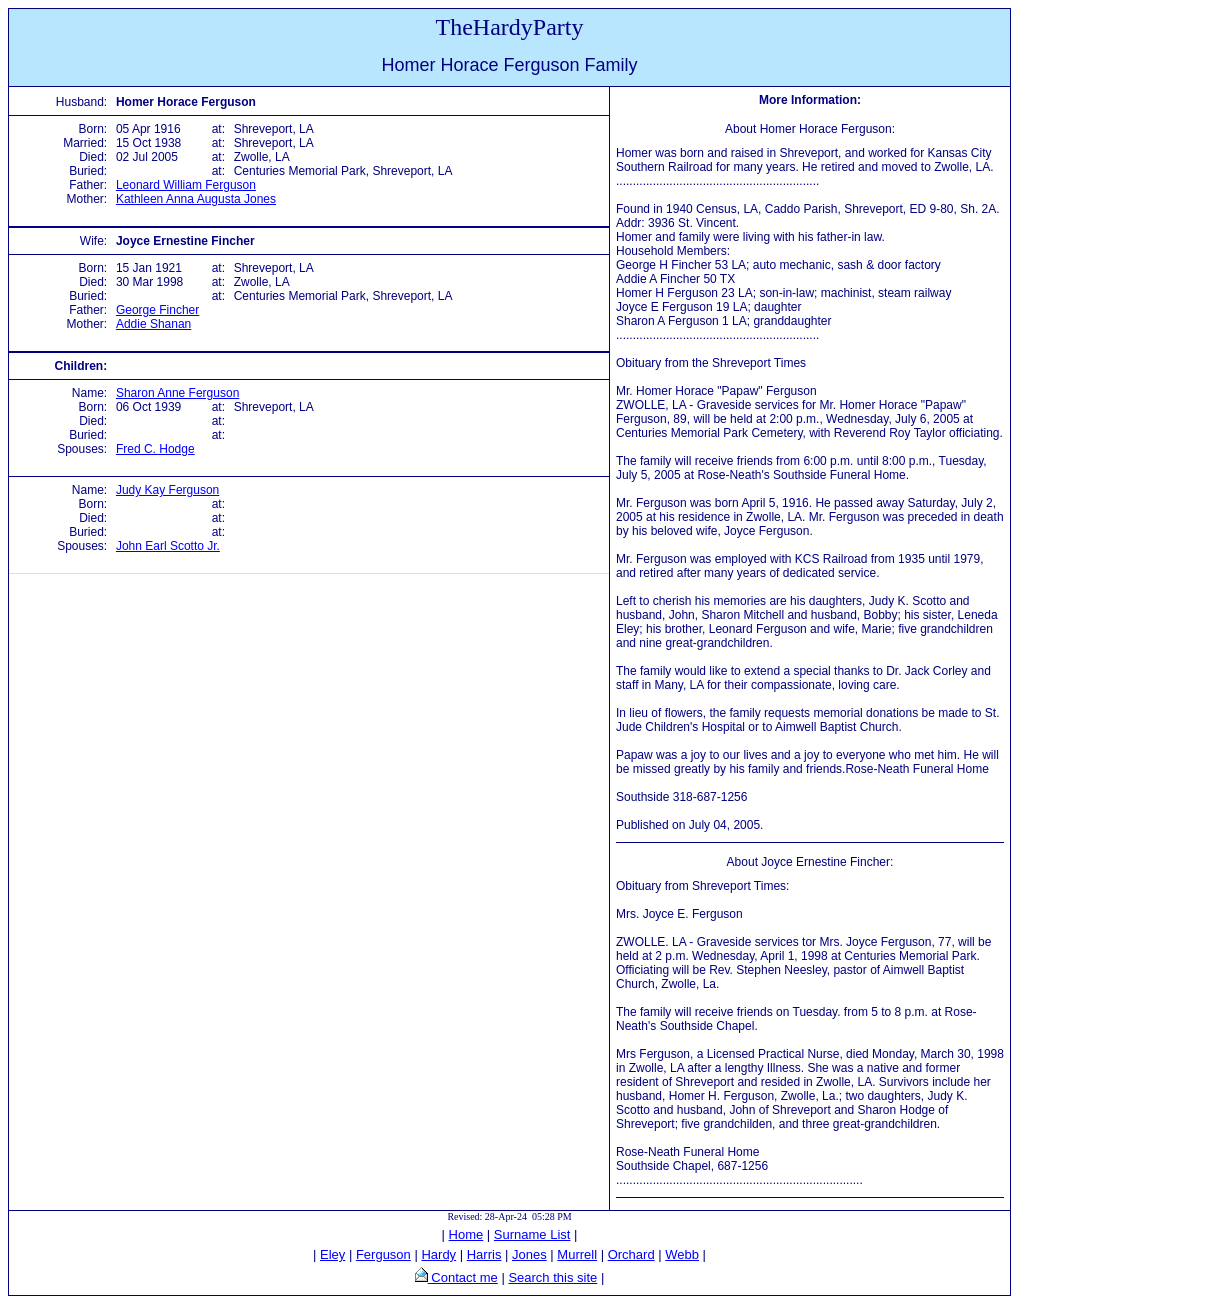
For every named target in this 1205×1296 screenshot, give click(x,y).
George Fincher (157, 310)
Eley (332, 1254)
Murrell (577, 1254)
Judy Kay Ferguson (167, 490)
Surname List (532, 1234)
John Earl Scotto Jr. (168, 546)
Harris (484, 1254)
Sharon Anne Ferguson (177, 393)
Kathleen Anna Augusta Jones (196, 199)
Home (466, 1234)
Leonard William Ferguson (186, 185)
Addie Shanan (153, 324)
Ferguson (383, 1254)
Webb (682, 1254)
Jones (529, 1254)
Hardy (438, 1254)
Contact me (463, 1277)
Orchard (631, 1254)
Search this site (552, 1277)
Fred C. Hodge (155, 449)
